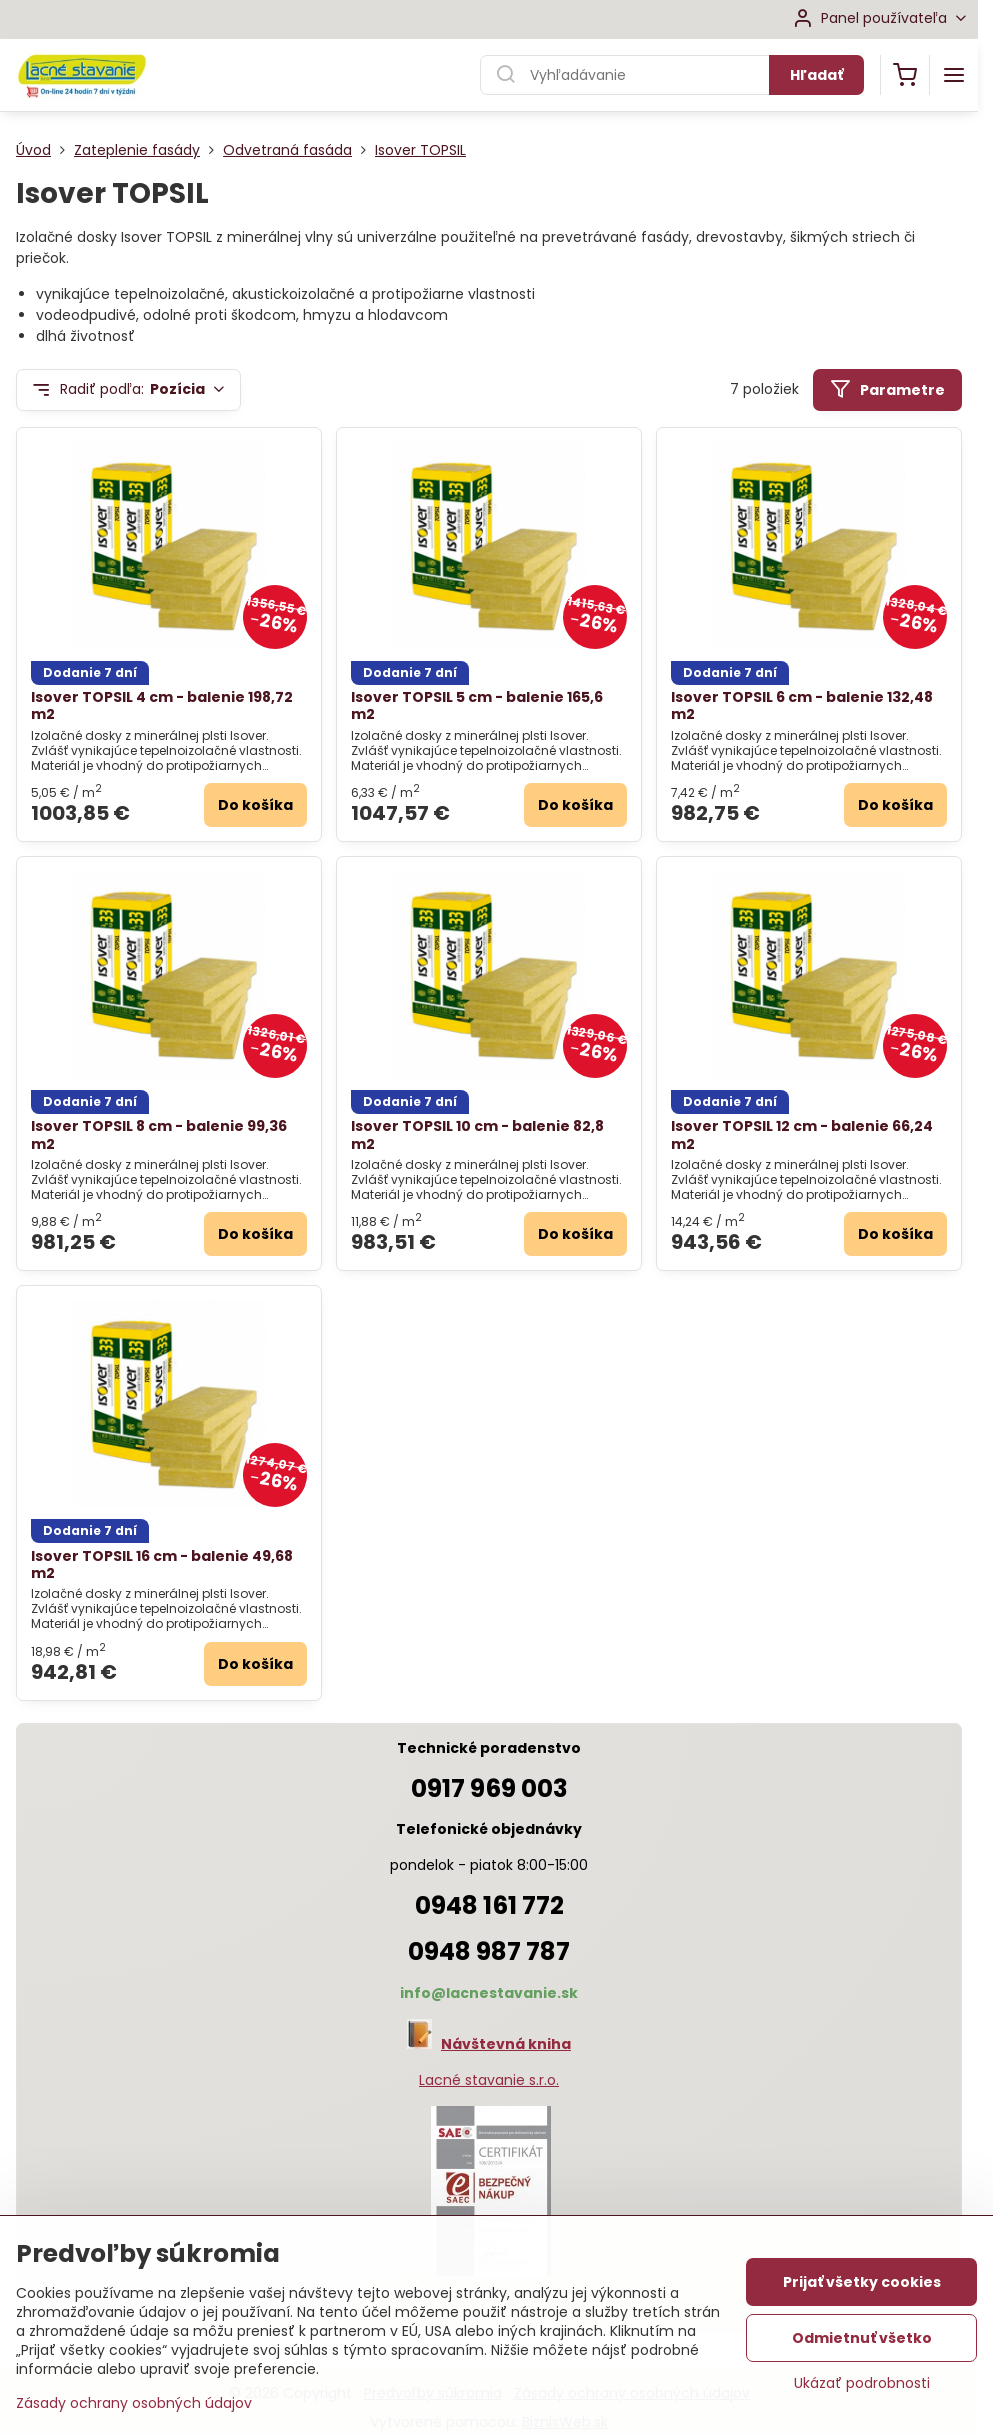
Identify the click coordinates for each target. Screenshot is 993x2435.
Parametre (887, 389)
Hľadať (816, 75)
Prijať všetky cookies (862, 2282)
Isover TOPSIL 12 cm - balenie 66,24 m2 (802, 1135)
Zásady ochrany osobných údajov (134, 2403)
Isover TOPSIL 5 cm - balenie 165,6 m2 (477, 706)
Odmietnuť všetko (862, 2338)
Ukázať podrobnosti (862, 2383)
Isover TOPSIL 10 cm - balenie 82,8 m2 (477, 1135)
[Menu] (954, 75)
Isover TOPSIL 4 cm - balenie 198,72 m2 (162, 706)
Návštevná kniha (506, 2044)
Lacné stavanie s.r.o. (489, 2080)
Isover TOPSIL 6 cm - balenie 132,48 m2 (802, 706)
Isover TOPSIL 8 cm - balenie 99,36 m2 (159, 1135)
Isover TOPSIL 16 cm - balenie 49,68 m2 (162, 1565)
